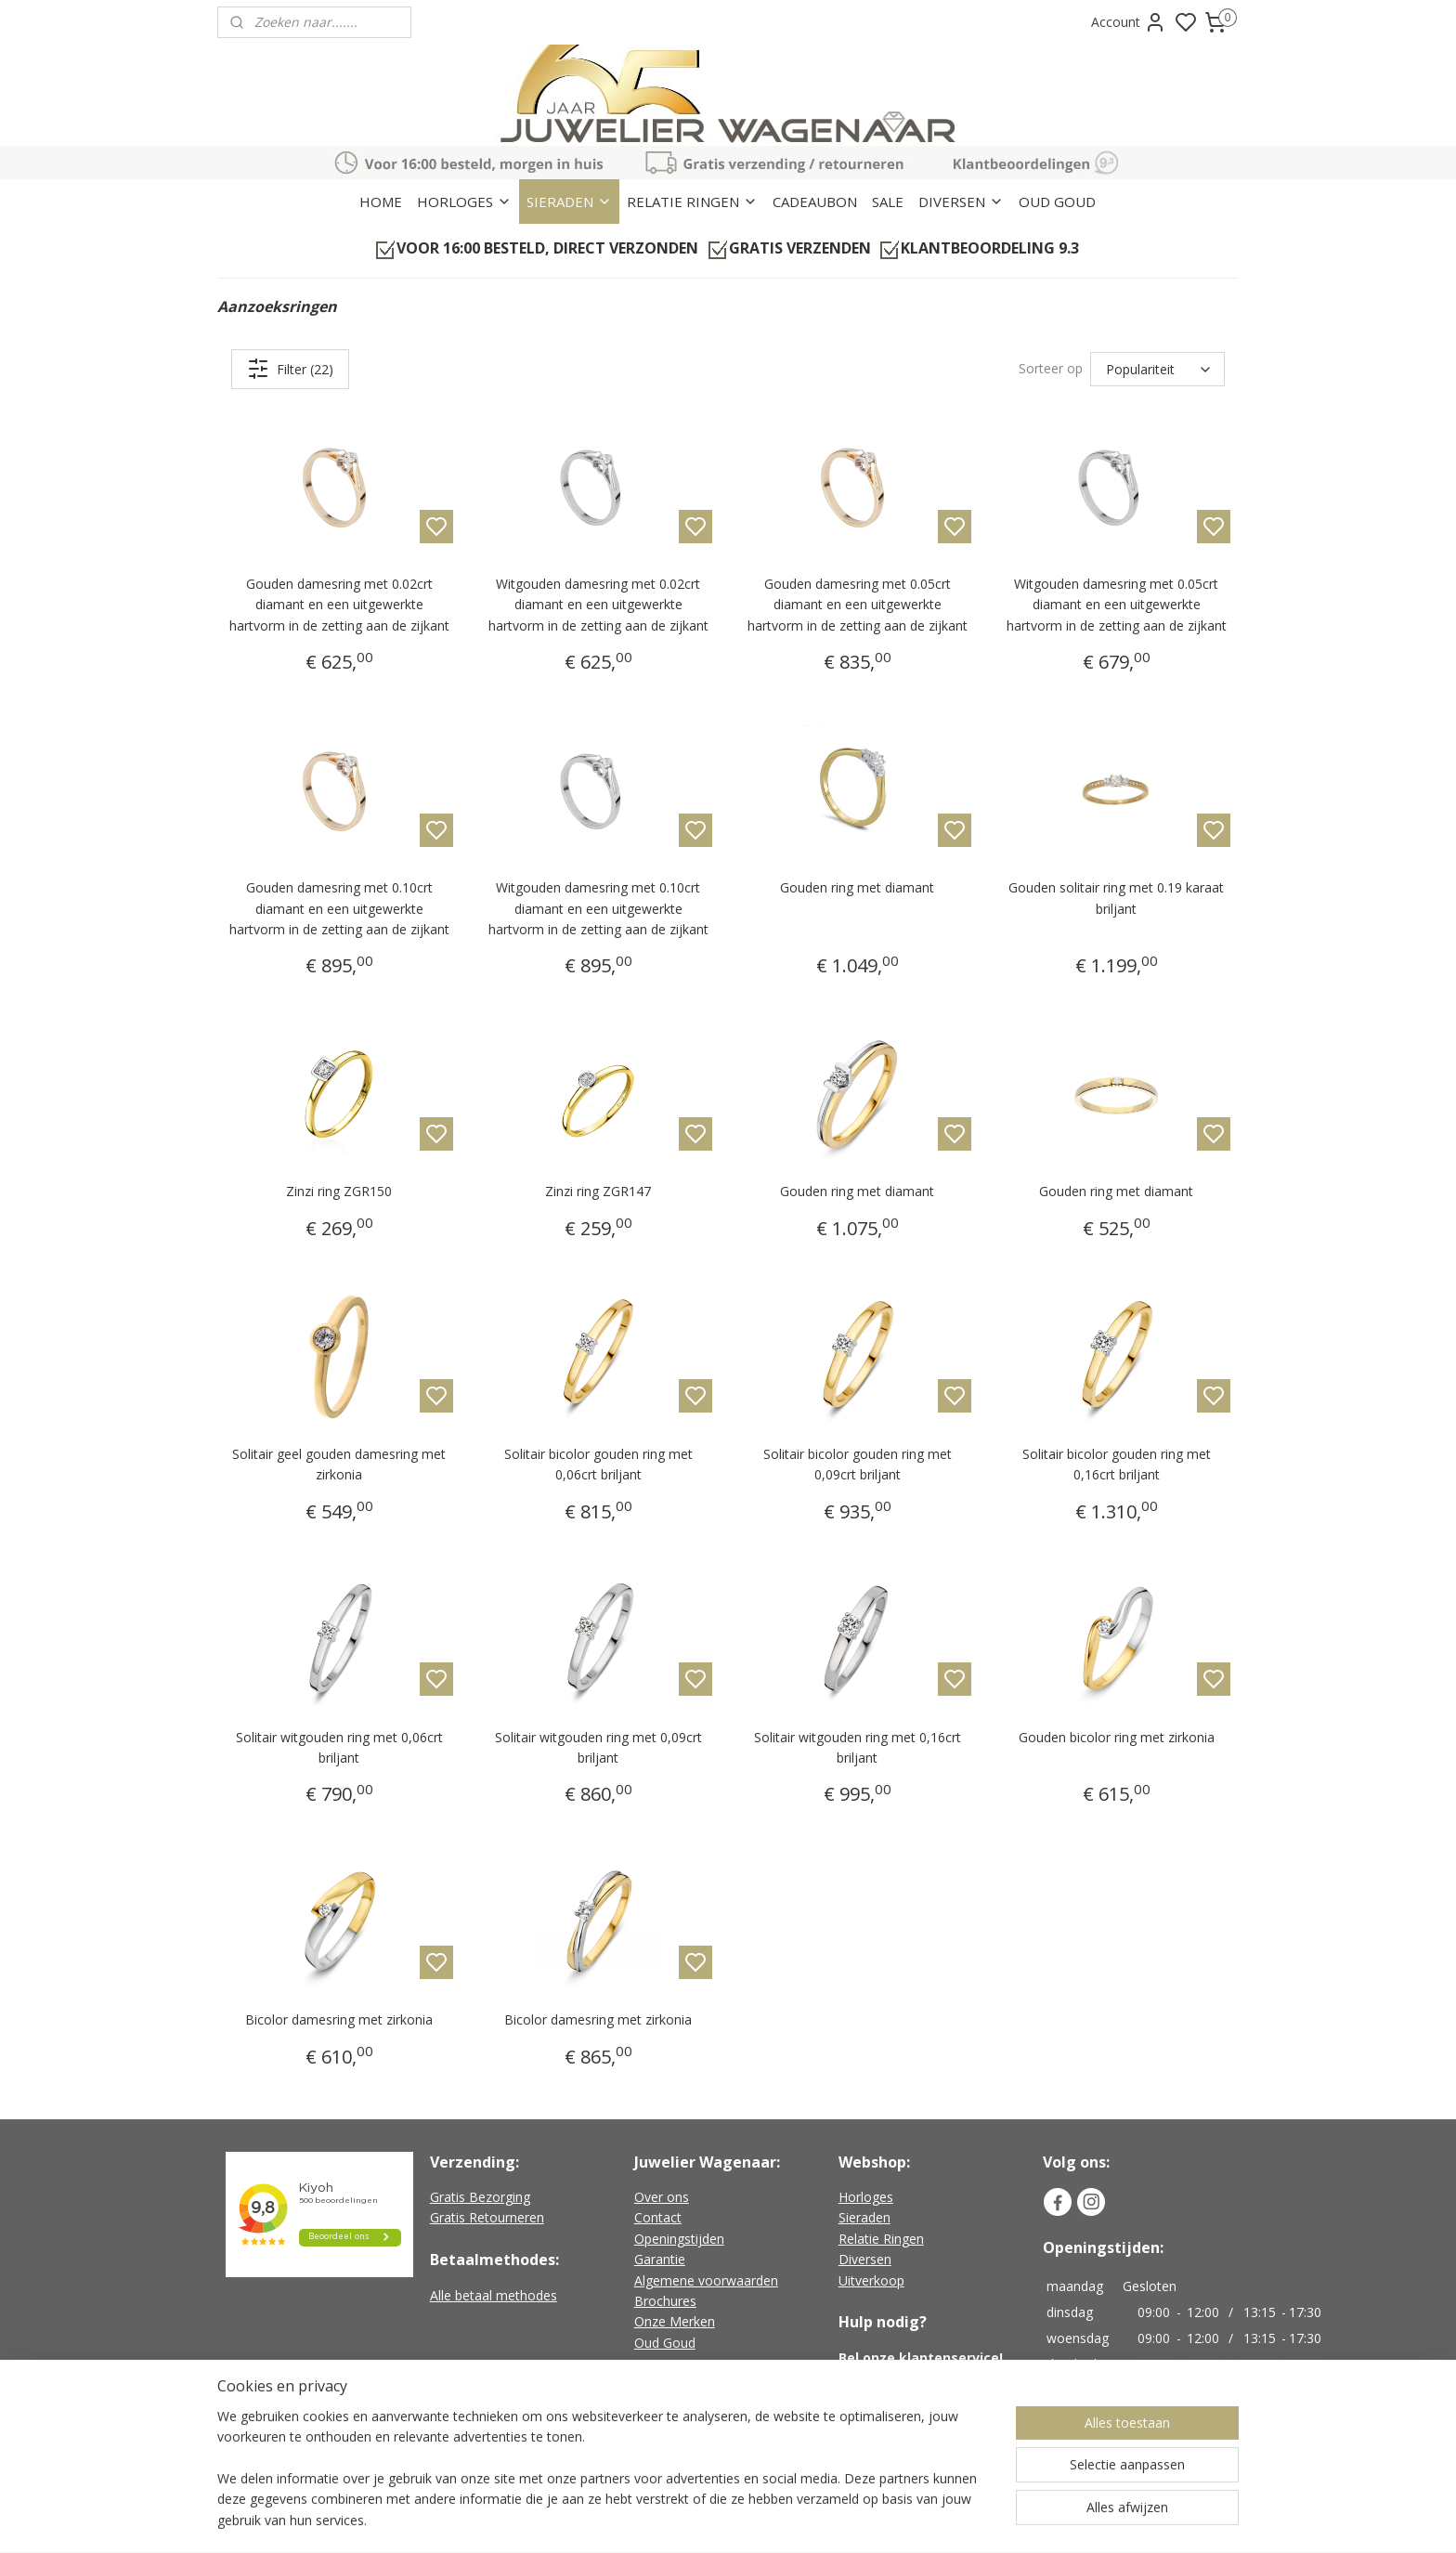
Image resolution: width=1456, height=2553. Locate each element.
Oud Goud (665, 2342)
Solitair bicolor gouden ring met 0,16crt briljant (1116, 1464)
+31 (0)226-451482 (919, 2378)
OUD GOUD (1057, 201)
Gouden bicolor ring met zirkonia (1117, 1737)
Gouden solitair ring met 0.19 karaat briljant (1116, 898)
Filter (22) (290, 369)
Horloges (865, 2197)
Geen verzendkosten (704, 2443)
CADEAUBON (815, 201)
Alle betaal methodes (493, 2295)
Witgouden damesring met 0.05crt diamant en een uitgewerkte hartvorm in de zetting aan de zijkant (1117, 604)
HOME (380, 201)
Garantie (659, 2259)
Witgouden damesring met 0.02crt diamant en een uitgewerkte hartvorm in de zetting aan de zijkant (598, 604)
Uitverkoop (871, 2280)
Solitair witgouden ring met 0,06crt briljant (339, 1747)
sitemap (802, 2519)
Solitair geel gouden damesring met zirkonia (339, 1464)
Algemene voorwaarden (706, 2280)
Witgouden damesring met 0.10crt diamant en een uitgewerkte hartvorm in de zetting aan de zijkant (598, 908)
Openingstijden (679, 2238)
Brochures (665, 2301)
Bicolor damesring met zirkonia (339, 2019)
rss (841, 2519)
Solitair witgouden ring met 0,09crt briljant (598, 1747)
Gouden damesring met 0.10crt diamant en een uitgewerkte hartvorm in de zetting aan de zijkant (339, 908)
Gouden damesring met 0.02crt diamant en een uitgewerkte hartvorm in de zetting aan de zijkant (339, 604)
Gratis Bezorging (480, 2197)
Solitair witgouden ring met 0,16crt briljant (857, 1747)
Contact (658, 2217)
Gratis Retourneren (487, 2217)
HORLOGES (464, 201)
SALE (888, 201)
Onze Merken (674, 2321)
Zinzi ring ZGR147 (598, 1191)
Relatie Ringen (881, 2238)
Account (1128, 22)
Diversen (864, 2259)
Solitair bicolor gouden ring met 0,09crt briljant (857, 1464)
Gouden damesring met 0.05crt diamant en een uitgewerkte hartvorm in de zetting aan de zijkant (858, 604)
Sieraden (864, 2217)
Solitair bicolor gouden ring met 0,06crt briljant (598, 1464)
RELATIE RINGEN (692, 201)
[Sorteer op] (1157, 369)
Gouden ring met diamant (857, 887)
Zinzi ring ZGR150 (339, 1191)
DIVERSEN (961, 201)
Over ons (661, 2197)
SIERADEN (569, 201)
